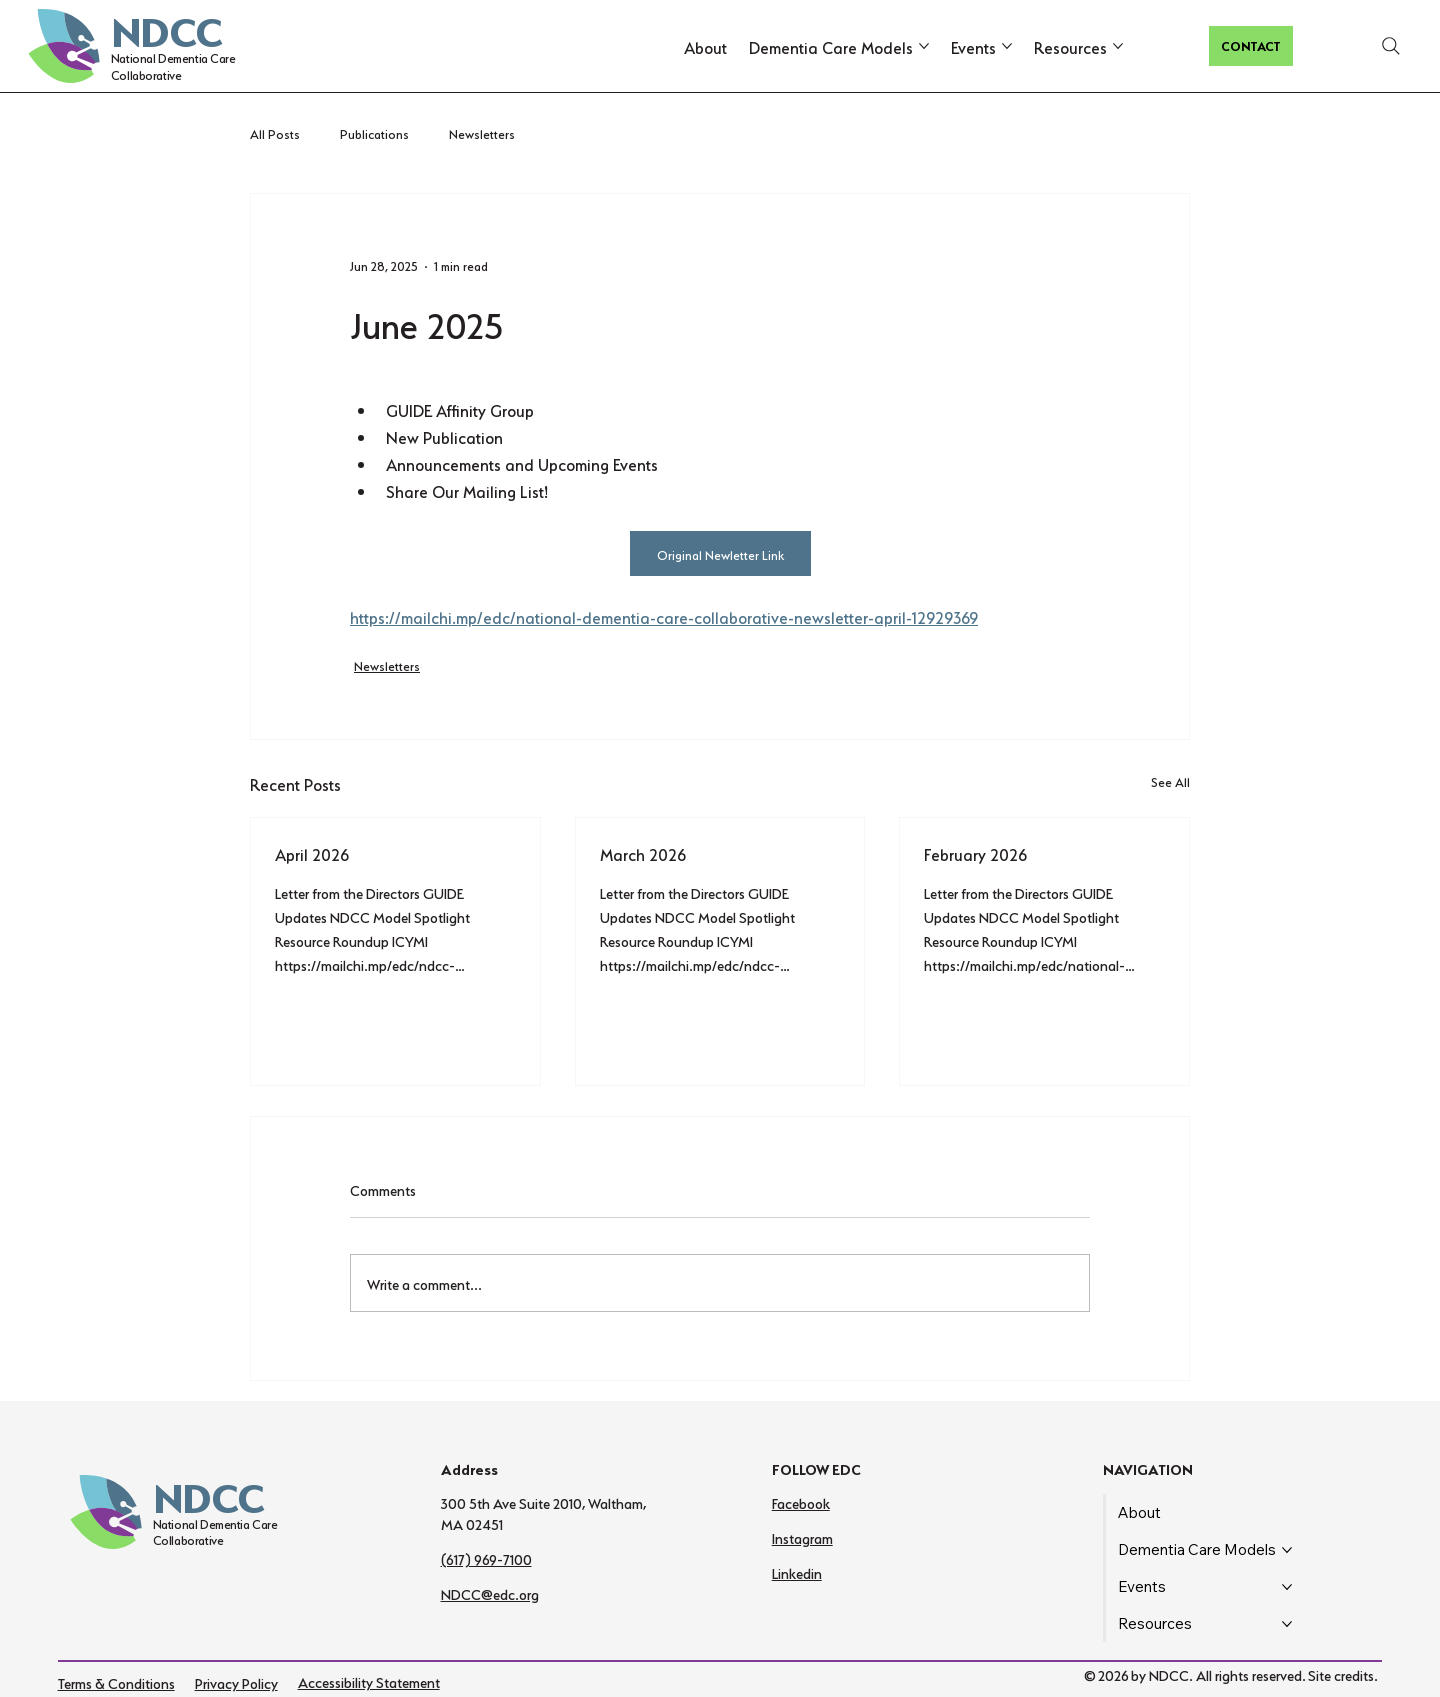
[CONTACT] (1251, 46)
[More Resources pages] (1118, 46)
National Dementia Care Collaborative (173, 65)
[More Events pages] (1007, 46)
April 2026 (312, 853)
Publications (374, 132)
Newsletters (482, 132)
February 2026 (975, 853)
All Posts (275, 132)
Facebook (801, 1502)
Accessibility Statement (369, 1681)
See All (1170, 780)
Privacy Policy (236, 1682)
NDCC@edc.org (490, 1593)
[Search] (1391, 46)
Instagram (802, 1537)
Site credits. (1343, 1674)
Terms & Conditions (116, 1682)
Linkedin (797, 1572)
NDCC (166, 27)
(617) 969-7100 (486, 1558)
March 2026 (643, 853)
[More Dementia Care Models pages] (924, 46)
